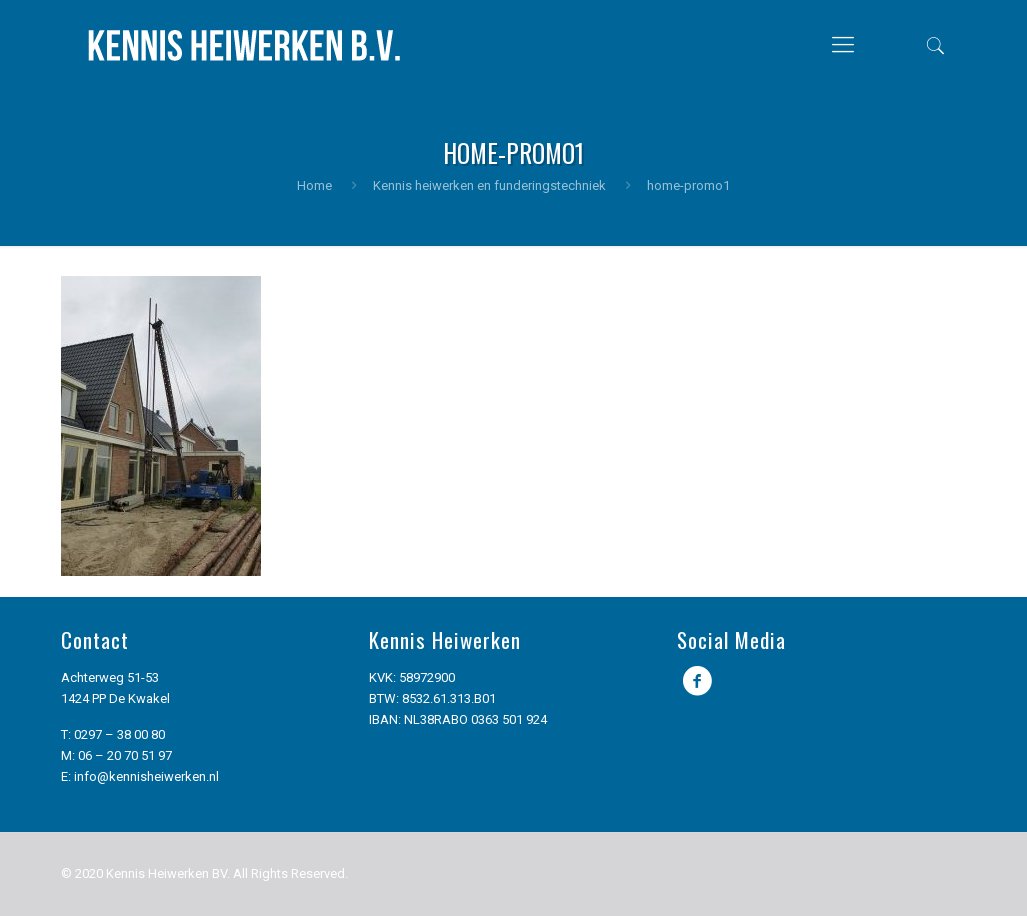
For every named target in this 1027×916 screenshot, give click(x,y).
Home (314, 185)
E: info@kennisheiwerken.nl (140, 776)
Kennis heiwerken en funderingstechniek (489, 185)
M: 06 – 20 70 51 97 (116, 755)
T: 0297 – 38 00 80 (113, 734)
